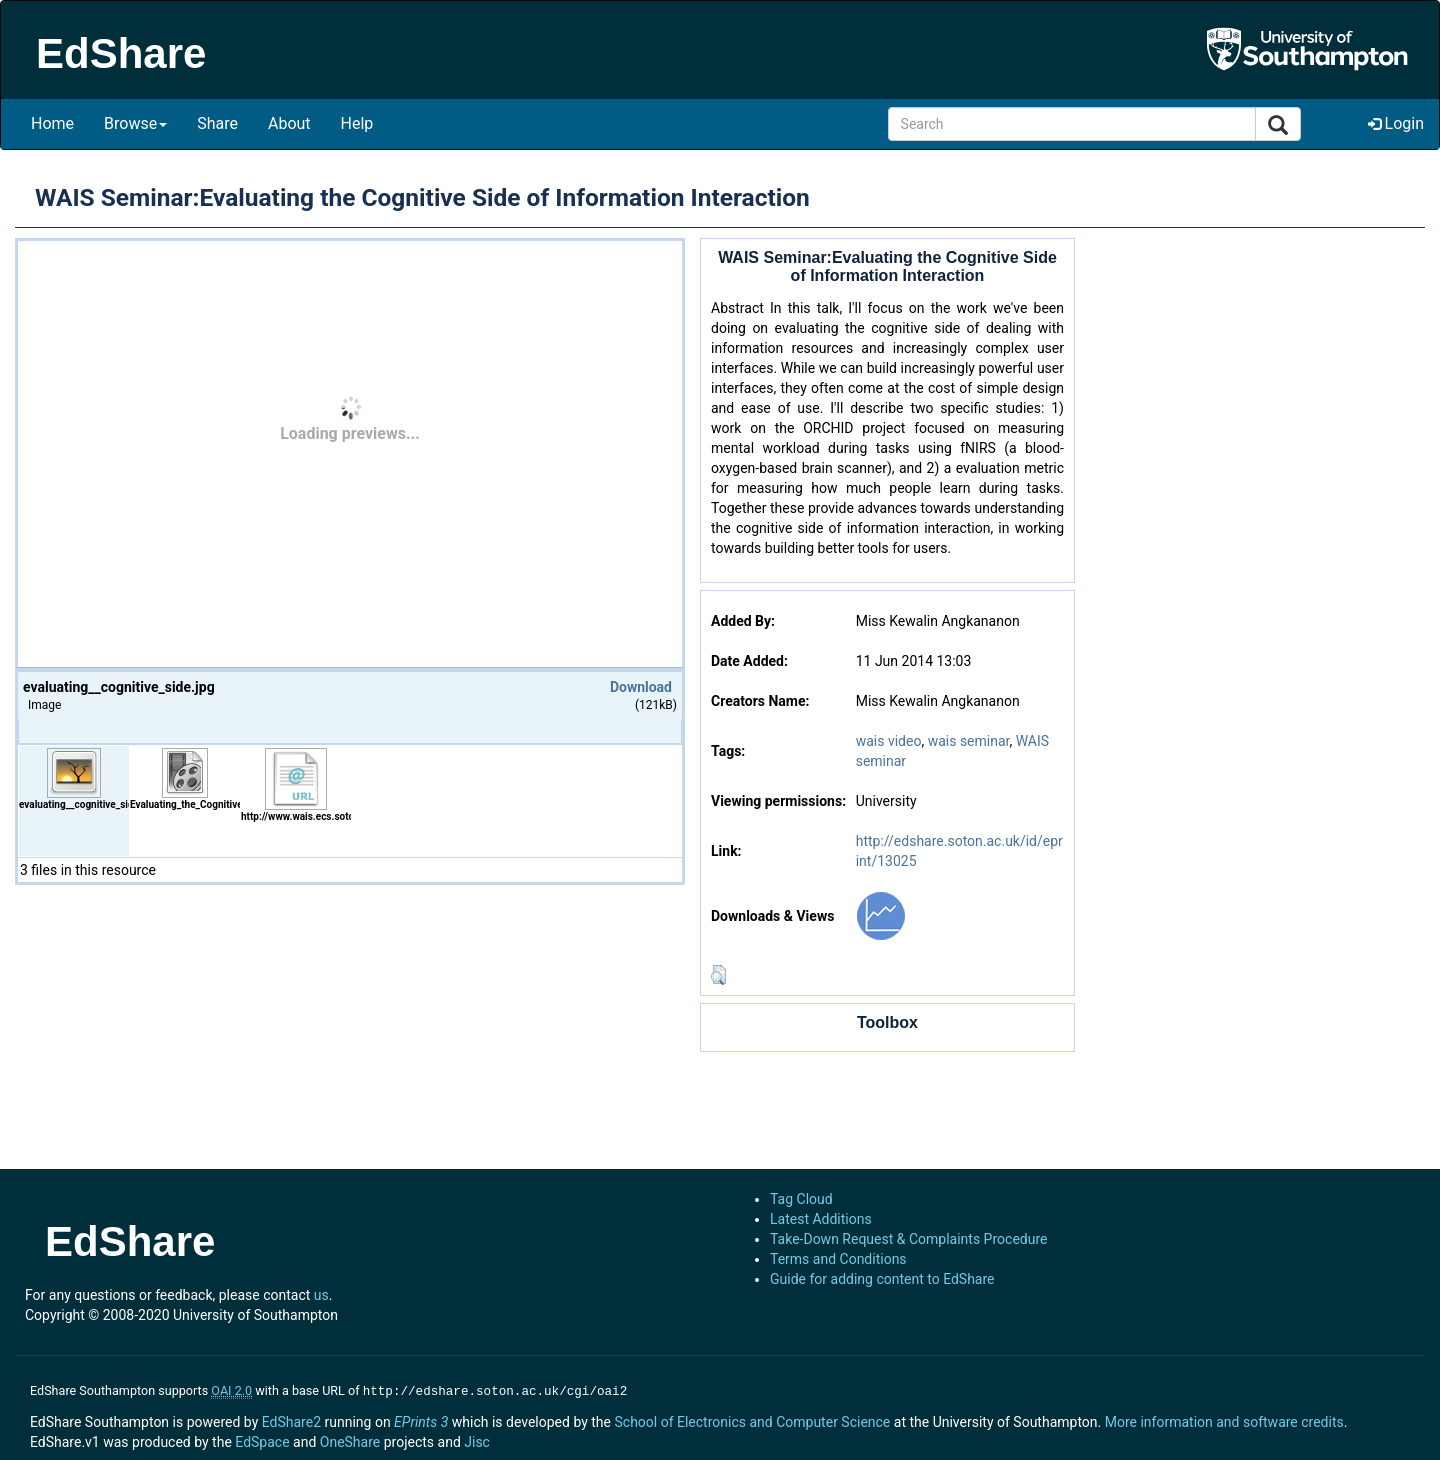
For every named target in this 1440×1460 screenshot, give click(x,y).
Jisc (477, 1440)
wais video (889, 741)
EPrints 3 (421, 1420)
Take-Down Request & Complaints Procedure (908, 1239)
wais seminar (969, 741)
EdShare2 (291, 1420)
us (321, 1295)
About (289, 123)
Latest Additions (821, 1219)
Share (217, 123)
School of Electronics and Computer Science (752, 1420)
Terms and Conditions (838, 1259)
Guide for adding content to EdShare (882, 1279)
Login (1396, 123)
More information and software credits (1224, 1420)
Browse (135, 123)
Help (357, 123)
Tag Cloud (801, 1199)
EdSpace (262, 1440)
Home (52, 123)
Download (641, 687)
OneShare (350, 1440)
